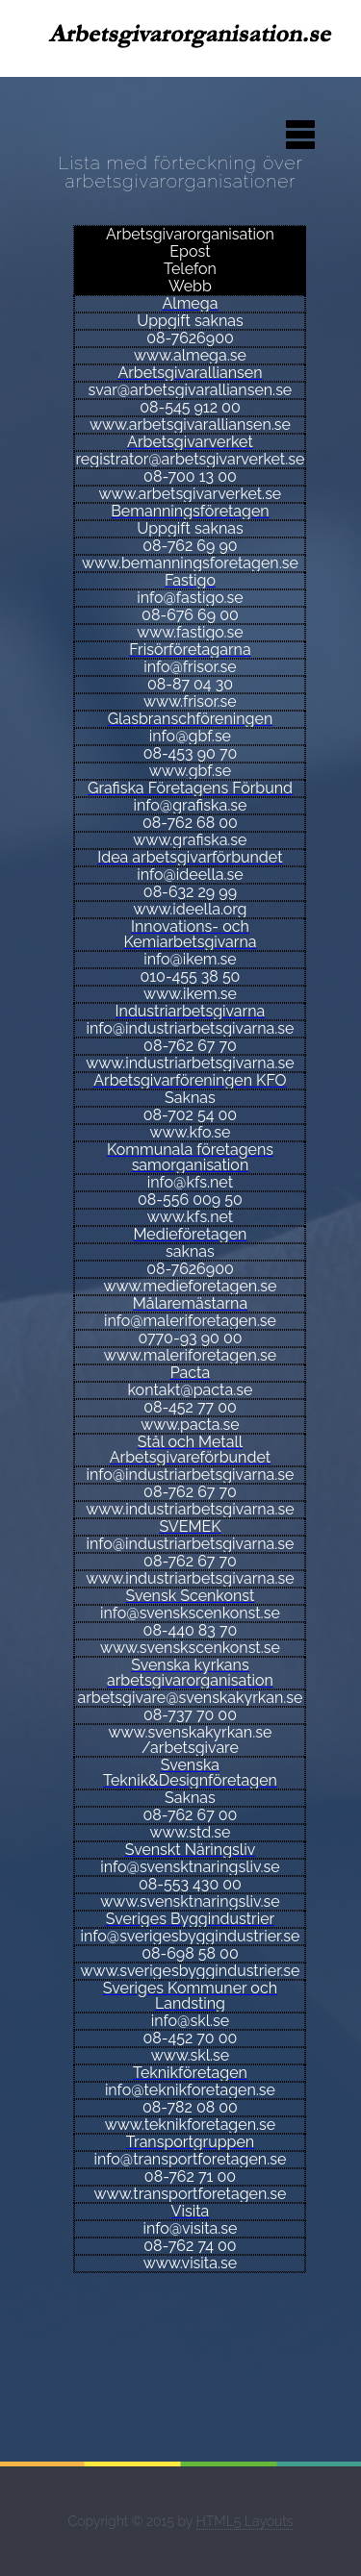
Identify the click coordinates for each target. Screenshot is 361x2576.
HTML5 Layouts (245, 2521)
